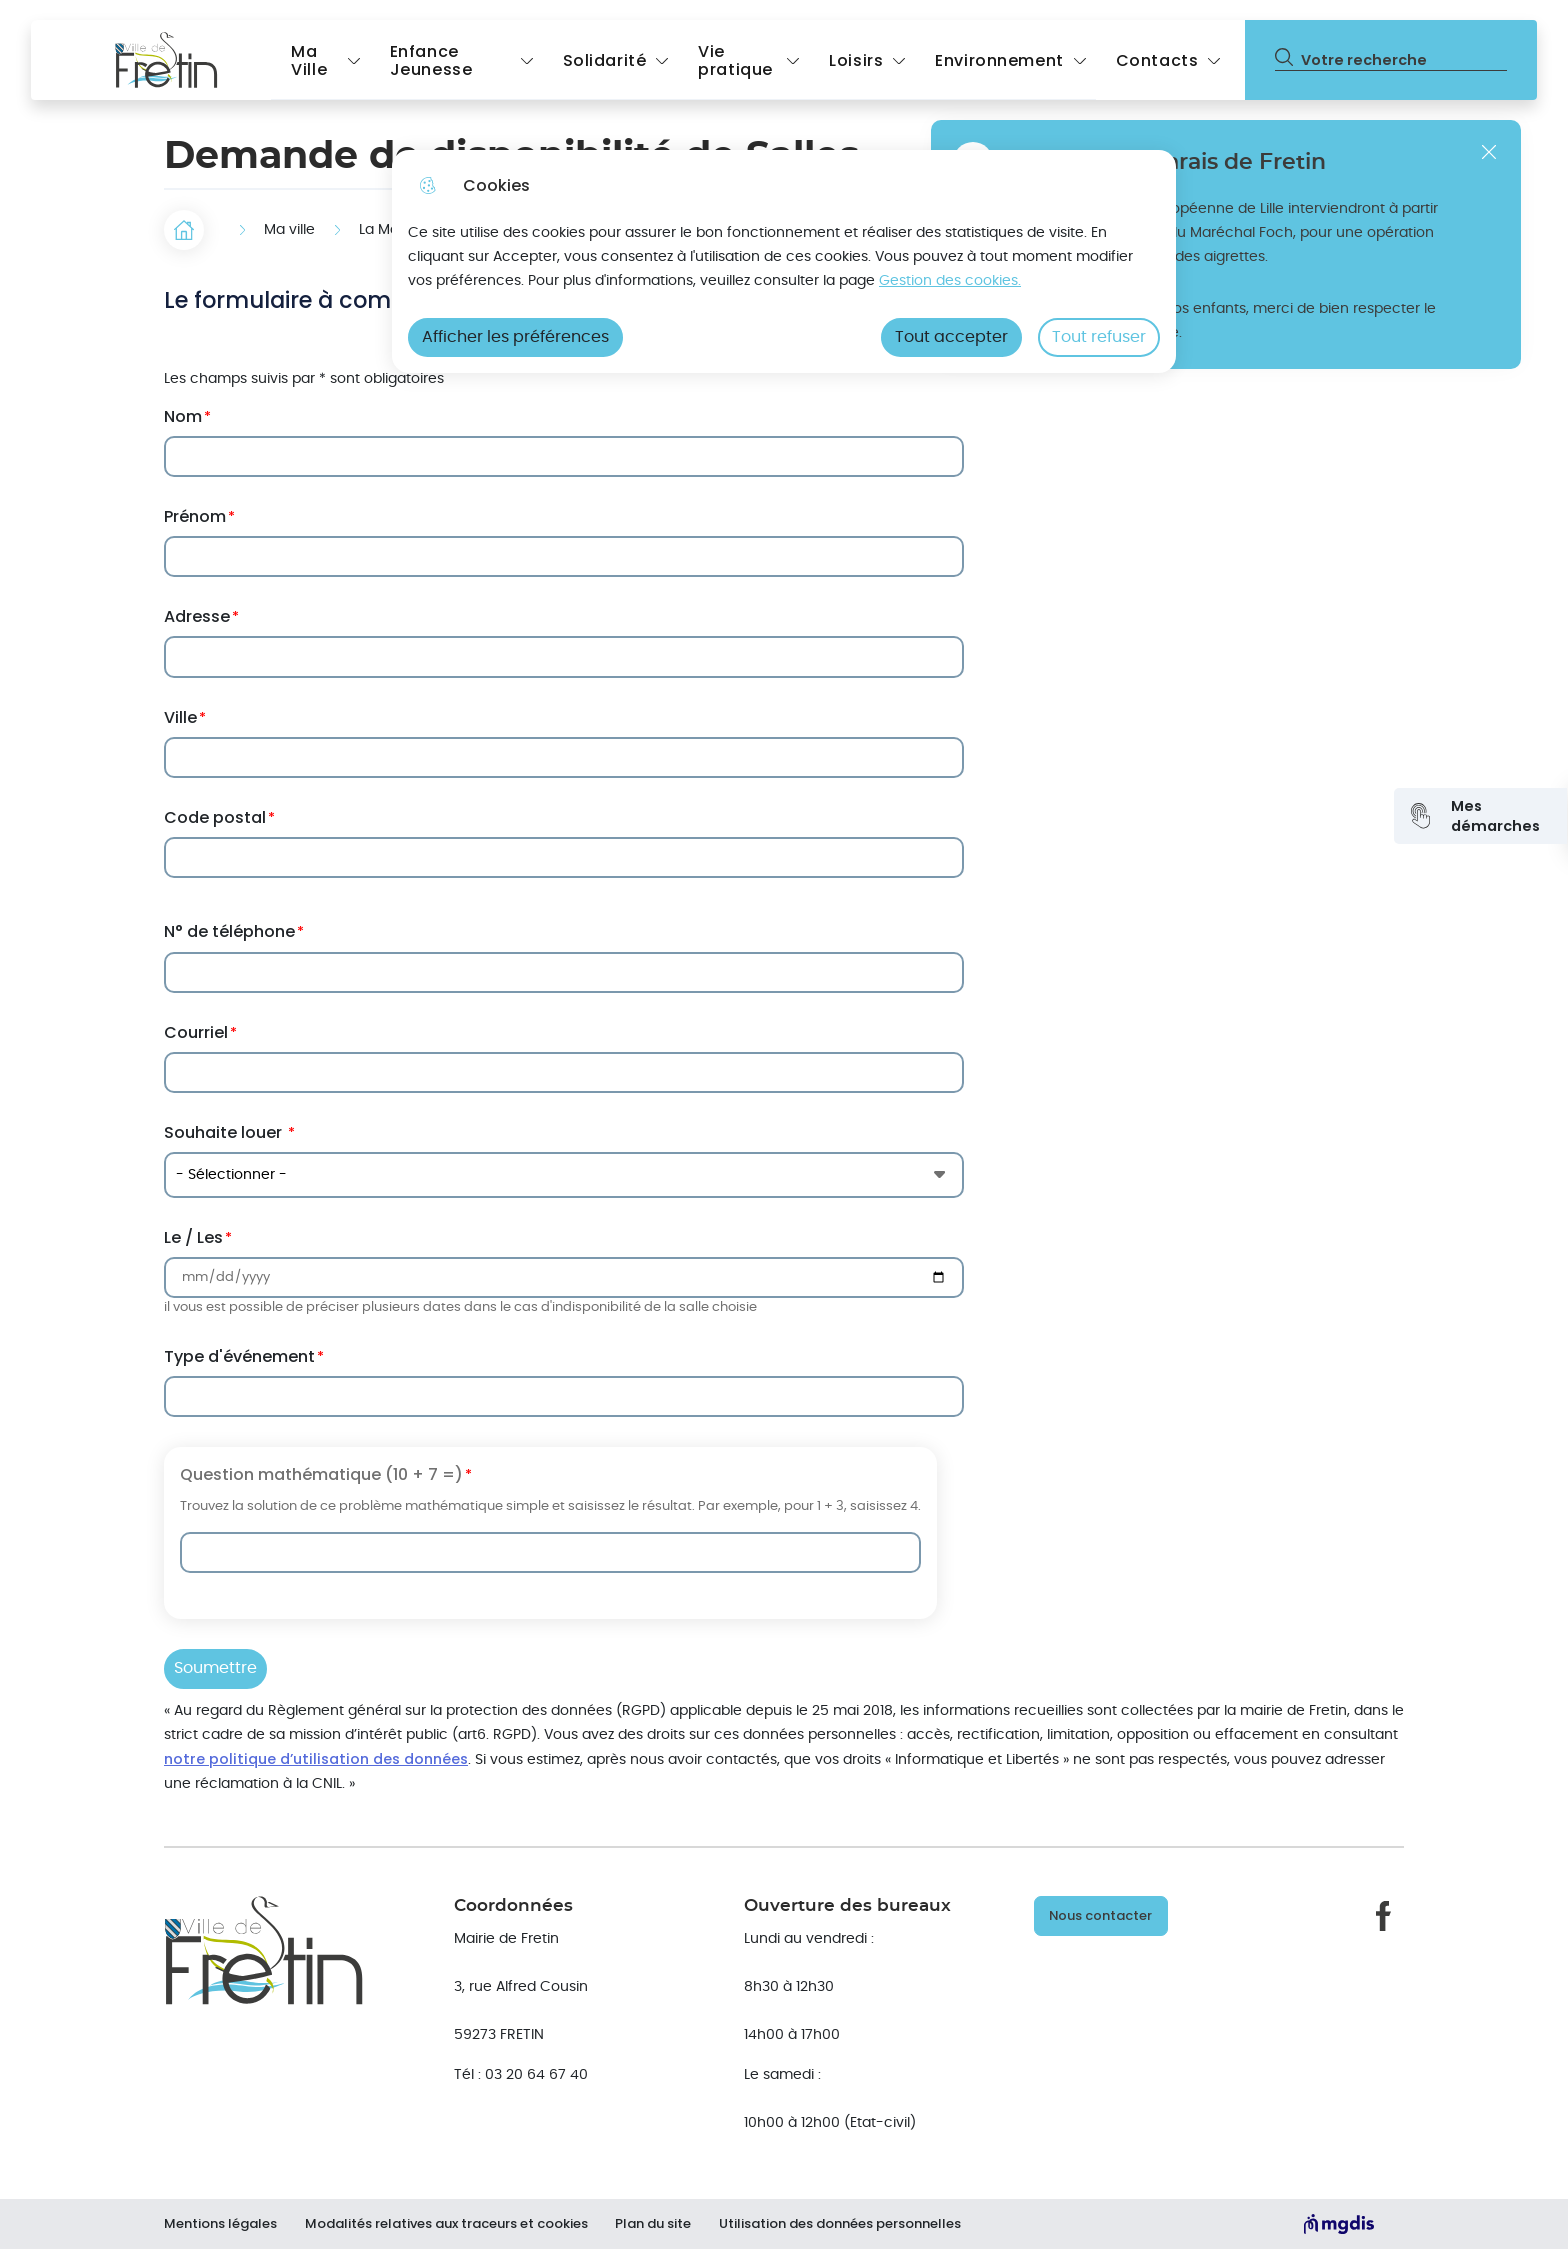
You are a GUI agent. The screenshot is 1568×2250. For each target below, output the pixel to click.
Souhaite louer (225, 1132)
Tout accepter (951, 337)
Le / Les (193, 1237)
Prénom (195, 516)
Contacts (1157, 60)
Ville (180, 717)
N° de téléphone (229, 931)
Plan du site (658, 2224)
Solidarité (605, 60)
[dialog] (784, 261)
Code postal (215, 817)
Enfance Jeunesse (431, 60)
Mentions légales (220, 2224)
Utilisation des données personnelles (847, 2224)
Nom (183, 416)
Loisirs (856, 60)
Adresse (197, 616)
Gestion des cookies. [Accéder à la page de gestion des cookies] (950, 280)
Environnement (999, 60)
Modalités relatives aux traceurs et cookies (448, 2224)
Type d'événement (239, 1356)
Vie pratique (735, 60)
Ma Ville (309, 60)
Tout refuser (1099, 337)
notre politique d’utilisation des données (316, 1759)
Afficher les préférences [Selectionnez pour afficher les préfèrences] (515, 337)
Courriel (196, 1032)
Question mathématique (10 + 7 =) (321, 1474)
